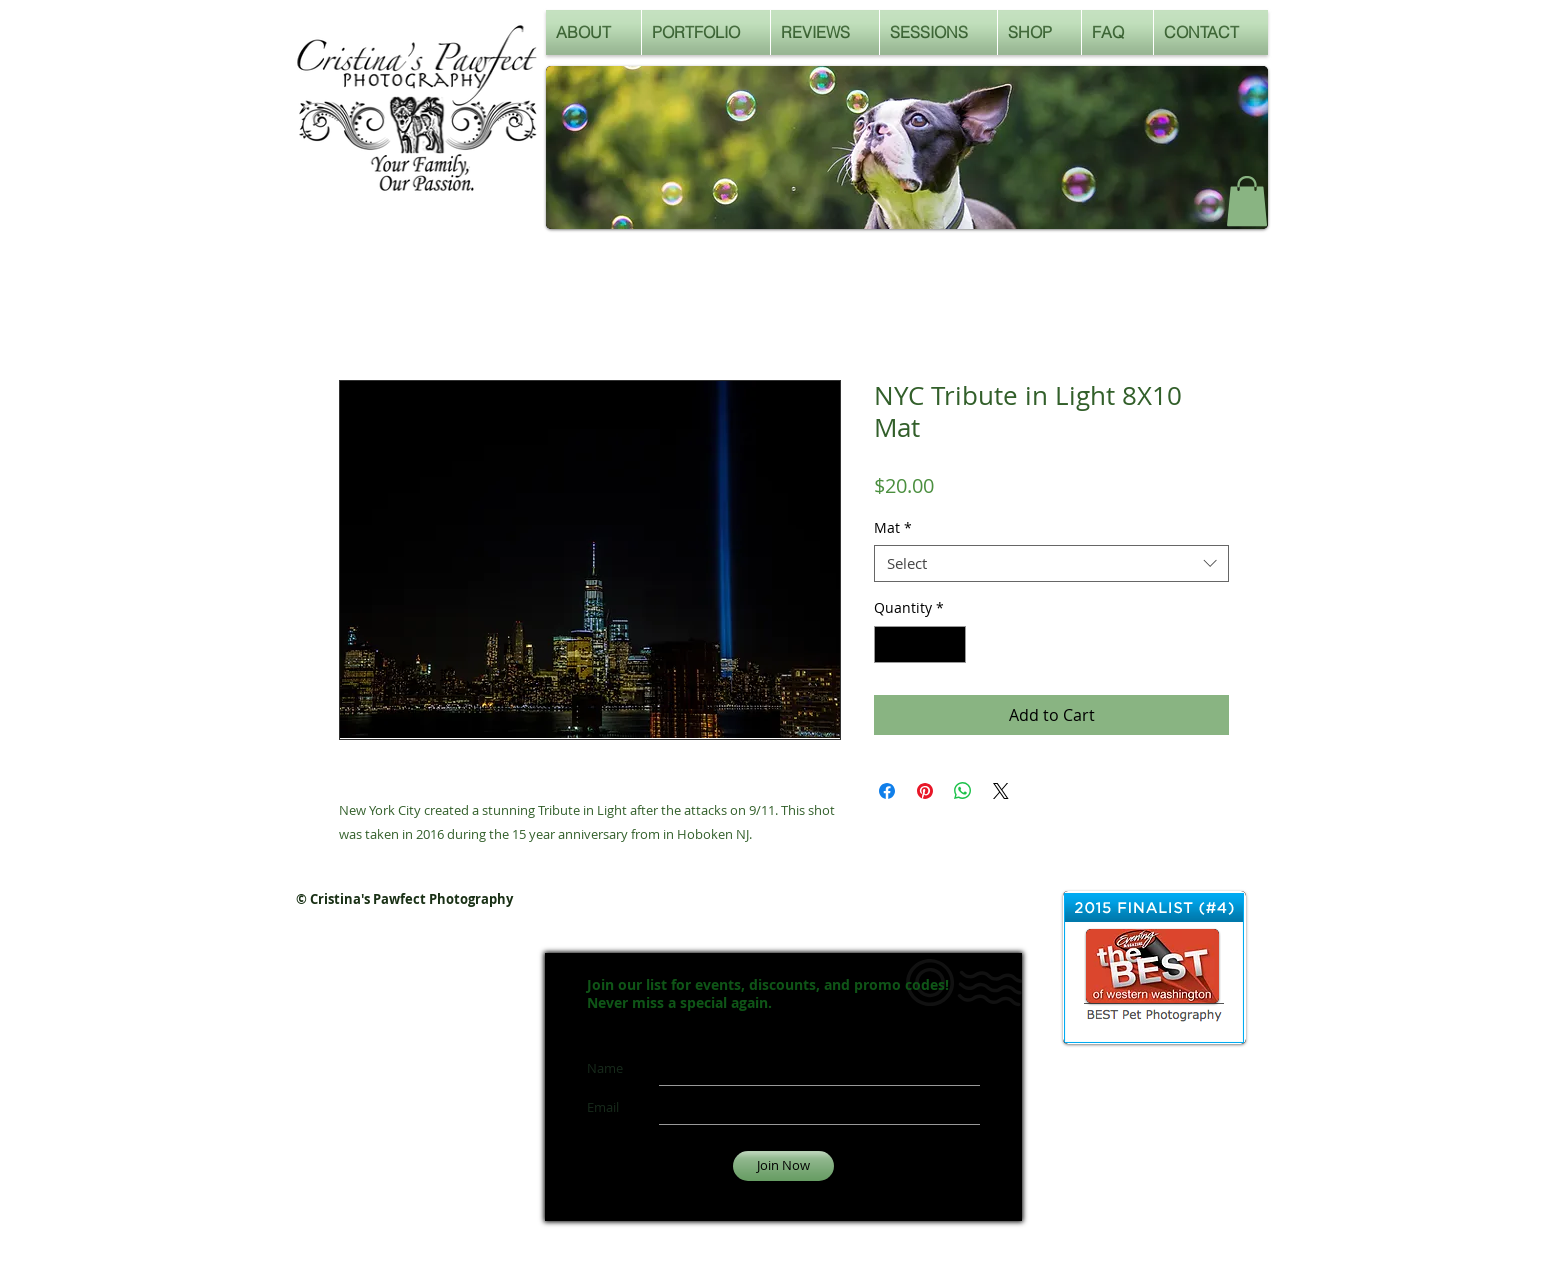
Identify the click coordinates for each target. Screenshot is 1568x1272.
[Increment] (950, 644)
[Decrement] (889, 644)
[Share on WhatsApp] (963, 791)
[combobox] (1051, 564)
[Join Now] (783, 1166)
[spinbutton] (920, 644)
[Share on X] (1001, 791)
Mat (893, 528)
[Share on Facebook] (887, 791)
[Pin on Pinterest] (925, 791)
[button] (1247, 201)
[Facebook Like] (1163, 207)
